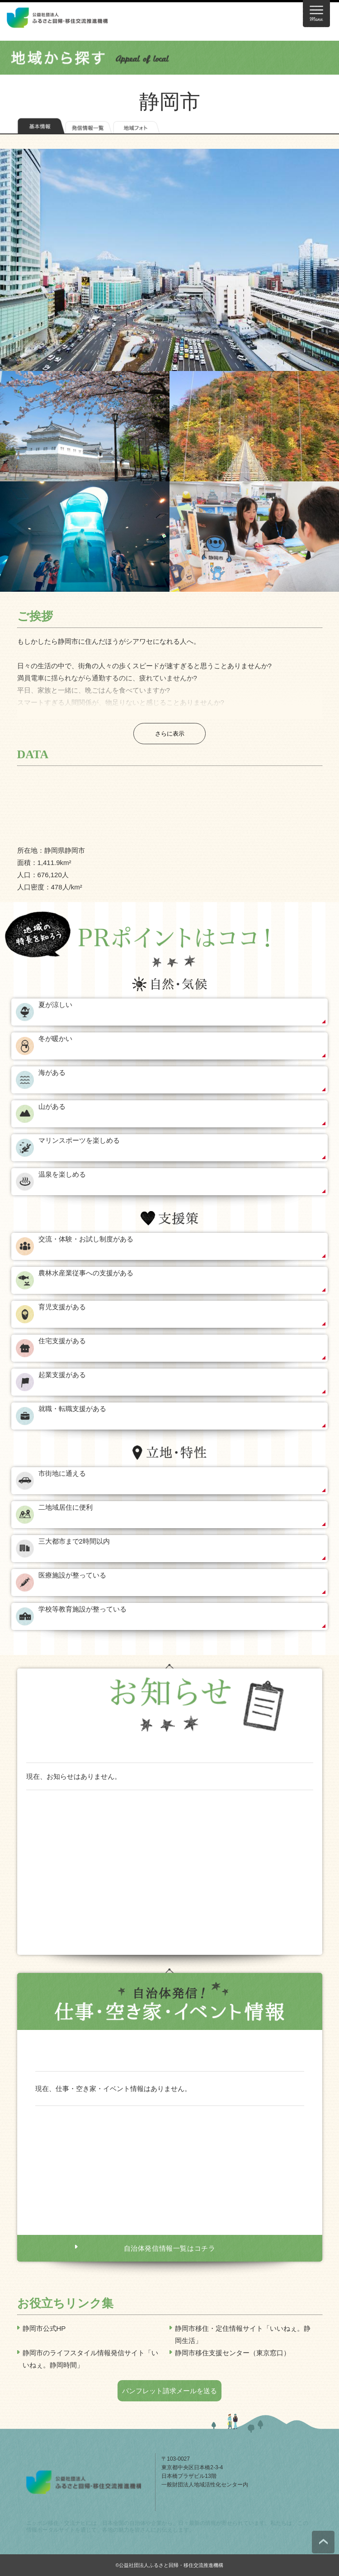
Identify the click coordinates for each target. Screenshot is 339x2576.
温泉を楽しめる (62, 1174)
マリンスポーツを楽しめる (79, 1140)
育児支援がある (62, 1307)
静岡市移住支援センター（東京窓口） (232, 2353)
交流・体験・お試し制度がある (85, 1239)
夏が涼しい (55, 1004)
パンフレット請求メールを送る (169, 2391)
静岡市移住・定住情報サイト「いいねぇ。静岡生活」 (243, 2334)
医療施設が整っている (72, 1575)
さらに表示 (169, 733)
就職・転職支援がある (72, 1408)
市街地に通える (62, 1473)
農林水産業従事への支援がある (85, 1273)
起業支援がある (62, 1374)
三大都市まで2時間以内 (74, 1541)
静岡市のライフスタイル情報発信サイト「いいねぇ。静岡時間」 (90, 2359)
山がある (52, 1106)
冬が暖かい (55, 1038)
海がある (52, 1072)
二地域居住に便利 (65, 1507)
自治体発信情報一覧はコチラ (170, 2248)
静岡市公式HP (44, 2328)
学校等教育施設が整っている (82, 1609)
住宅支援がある (62, 1341)
